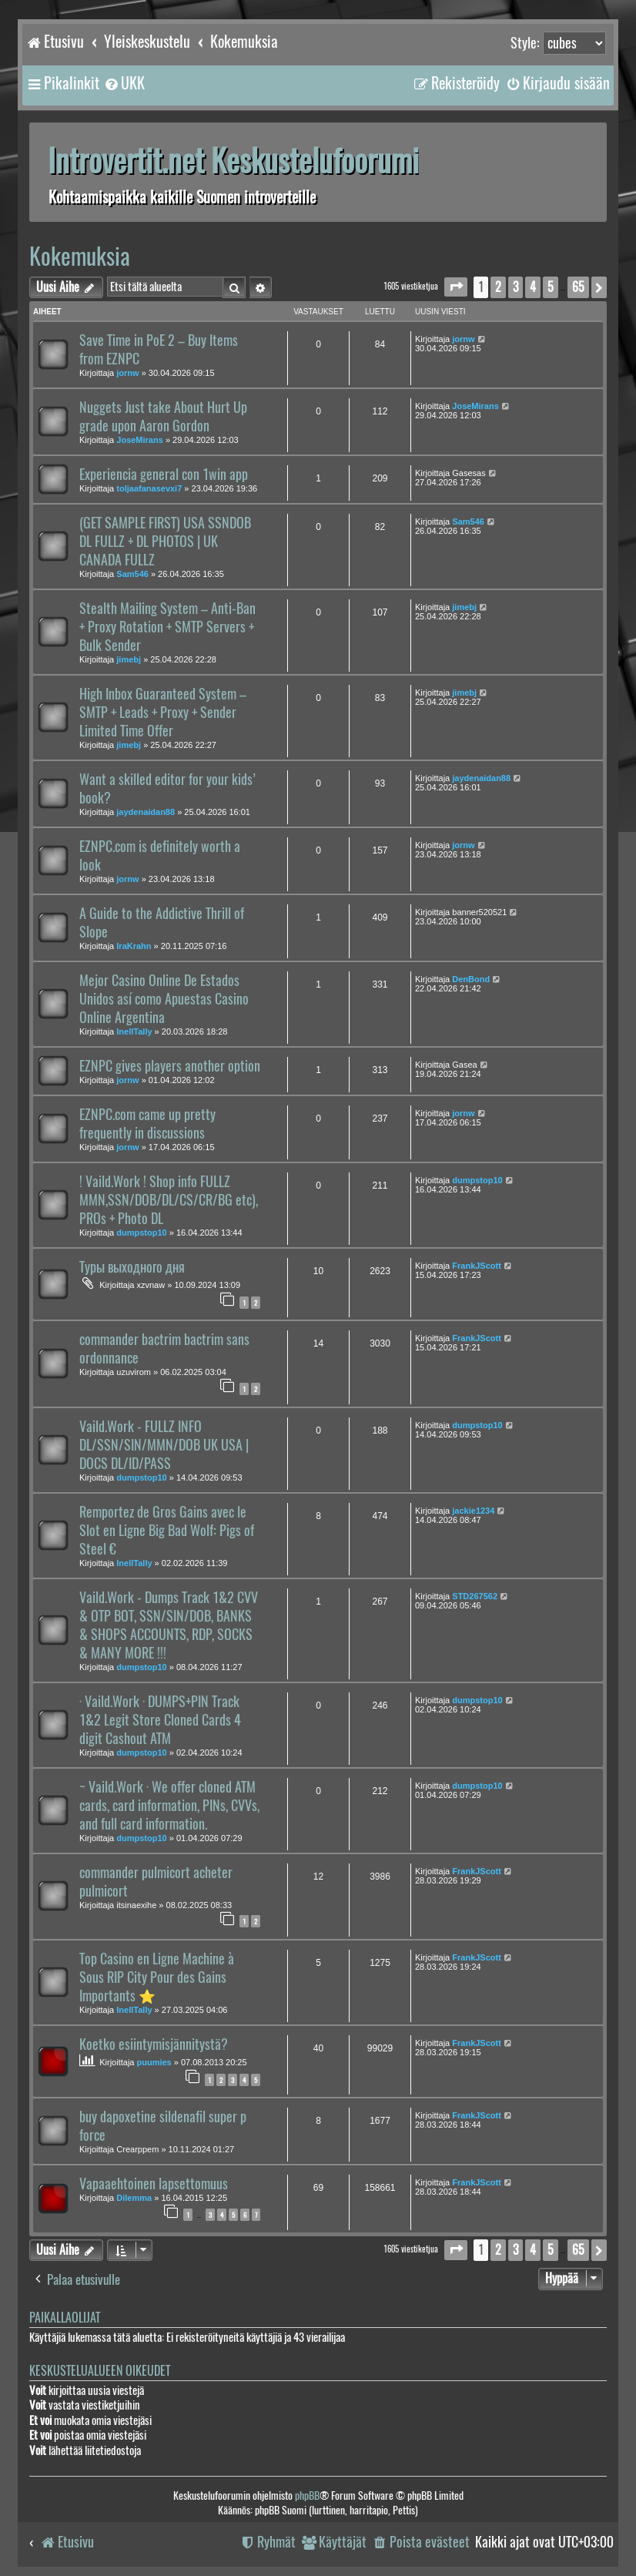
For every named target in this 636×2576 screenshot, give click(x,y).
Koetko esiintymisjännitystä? (153, 2044)
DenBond (471, 979)
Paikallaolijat (64, 2317)
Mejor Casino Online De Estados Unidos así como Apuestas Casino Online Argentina (164, 999)
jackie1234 (473, 1510)
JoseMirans (139, 439)
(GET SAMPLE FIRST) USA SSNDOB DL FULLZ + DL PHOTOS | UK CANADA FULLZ (165, 541)
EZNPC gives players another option (169, 1066)
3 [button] (515, 287)
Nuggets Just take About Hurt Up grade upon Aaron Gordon (163, 416)
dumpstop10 (141, 1232)
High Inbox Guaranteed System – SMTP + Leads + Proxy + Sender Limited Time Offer (162, 712)
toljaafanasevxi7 (149, 488)
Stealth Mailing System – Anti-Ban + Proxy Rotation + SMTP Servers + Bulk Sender (167, 627)
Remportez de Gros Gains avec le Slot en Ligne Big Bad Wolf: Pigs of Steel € (166, 1530)
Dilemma (134, 2197)
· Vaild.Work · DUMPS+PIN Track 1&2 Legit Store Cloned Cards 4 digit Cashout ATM (160, 1720)
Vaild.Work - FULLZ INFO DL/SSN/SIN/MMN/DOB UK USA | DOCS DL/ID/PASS (164, 1445)
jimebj (128, 659)
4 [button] (533, 287)
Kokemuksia (79, 256)
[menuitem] (124, 83)
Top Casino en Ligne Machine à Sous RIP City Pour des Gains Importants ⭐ (156, 1977)
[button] (455, 287)
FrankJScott (476, 1265)
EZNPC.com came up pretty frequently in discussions (147, 1123)
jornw (127, 372)
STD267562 (474, 1596)
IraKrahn (133, 946)
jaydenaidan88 (145, 812)
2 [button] (498, 287)
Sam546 (132, 574)
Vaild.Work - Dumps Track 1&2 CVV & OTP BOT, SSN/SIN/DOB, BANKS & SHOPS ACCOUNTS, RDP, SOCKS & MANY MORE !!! (168, 1625)
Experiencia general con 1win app (163, 474)
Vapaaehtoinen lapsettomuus (153, 2184)
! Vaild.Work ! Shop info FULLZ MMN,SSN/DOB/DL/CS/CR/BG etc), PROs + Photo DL (168, 1200)
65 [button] (578, 287)
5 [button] (550, 287)
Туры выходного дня (132, 1267)
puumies (154, 2062)
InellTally (134, 1031)
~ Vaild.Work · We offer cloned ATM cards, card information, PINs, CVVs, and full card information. (169, 1805)
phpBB (307, 2495)
